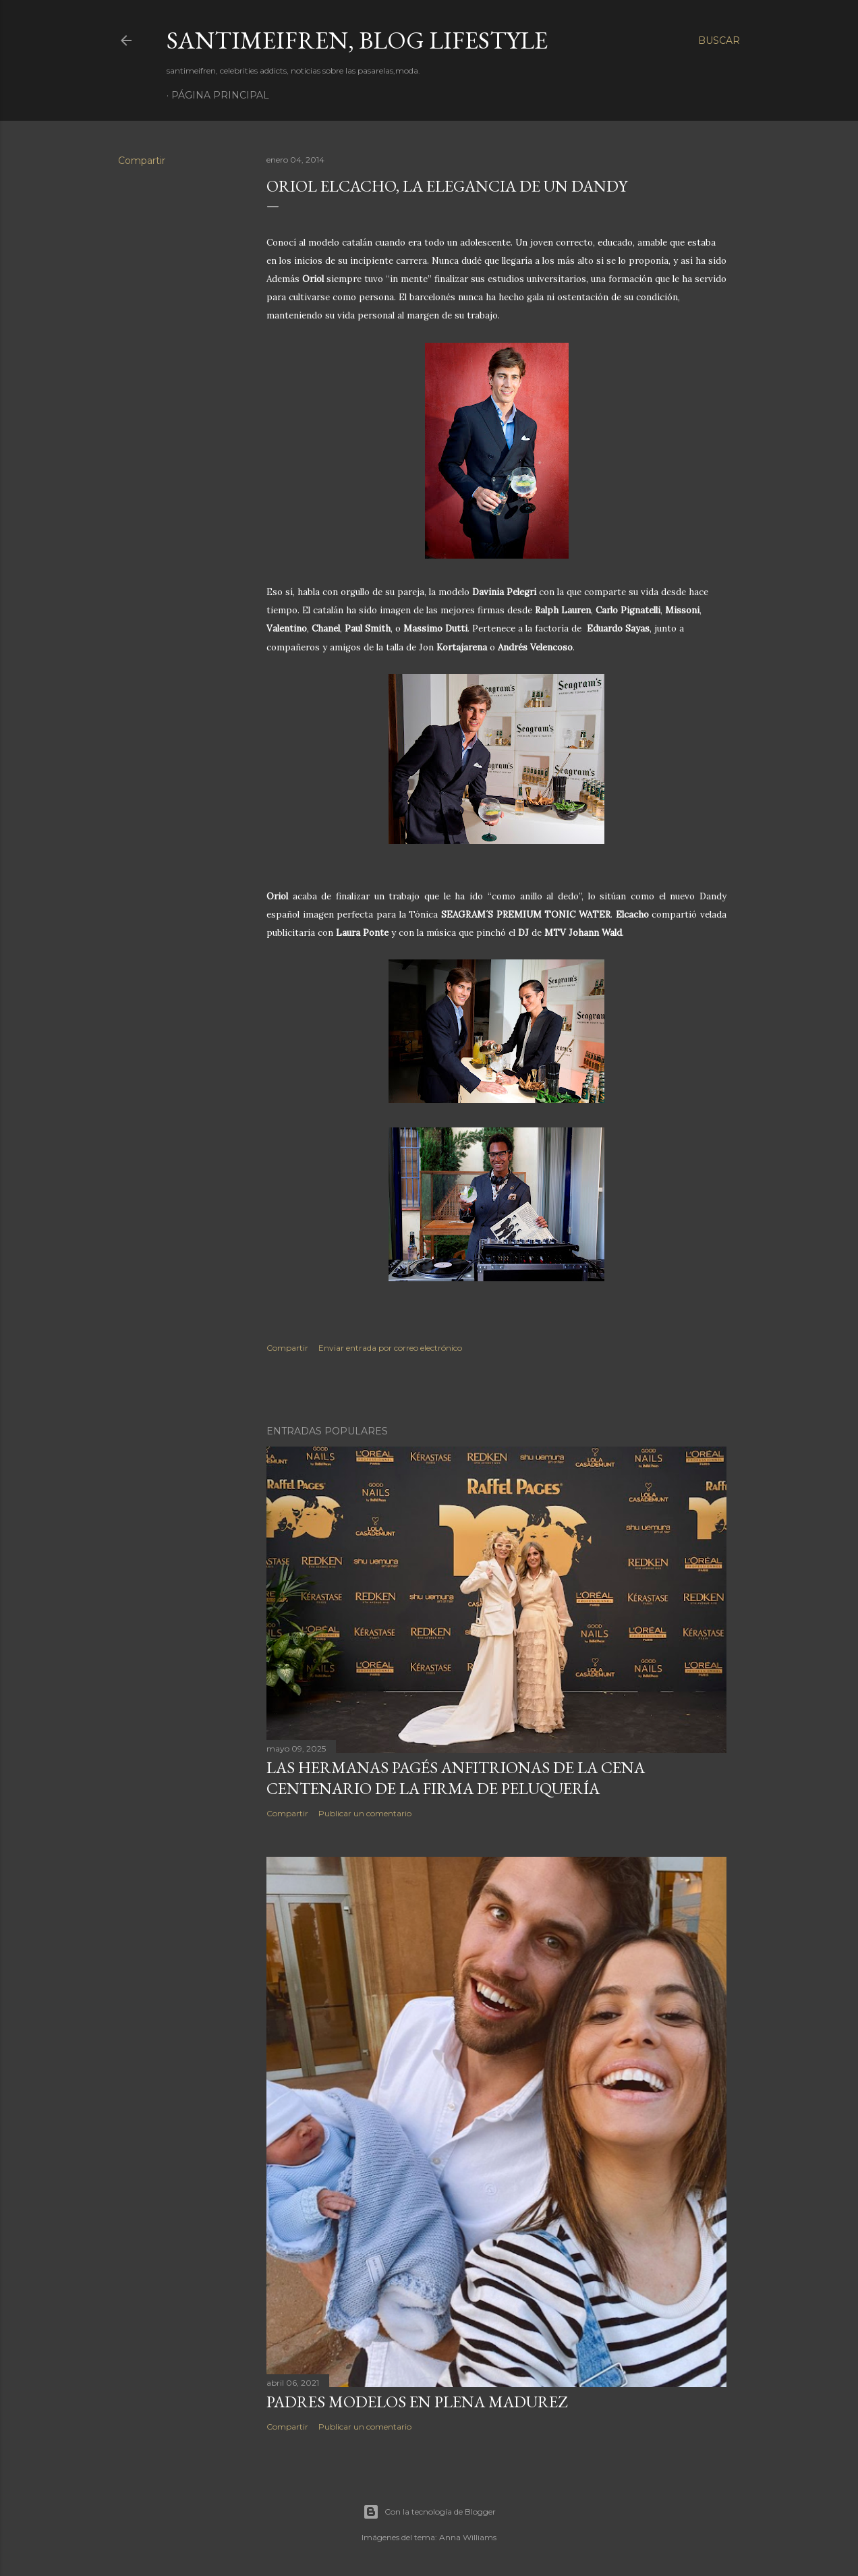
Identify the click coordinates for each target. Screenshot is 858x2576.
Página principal (220, 95)
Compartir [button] (141, 161)
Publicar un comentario (364, 1813)
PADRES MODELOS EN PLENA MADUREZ (416, 2401)
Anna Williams (467, 2537)
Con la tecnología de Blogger (429, 2512)
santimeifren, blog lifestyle (357, 40)
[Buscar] (719, 40)
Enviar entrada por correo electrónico (390, 1348)
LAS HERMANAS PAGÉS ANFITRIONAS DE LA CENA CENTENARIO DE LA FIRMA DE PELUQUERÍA (455, 1778)
